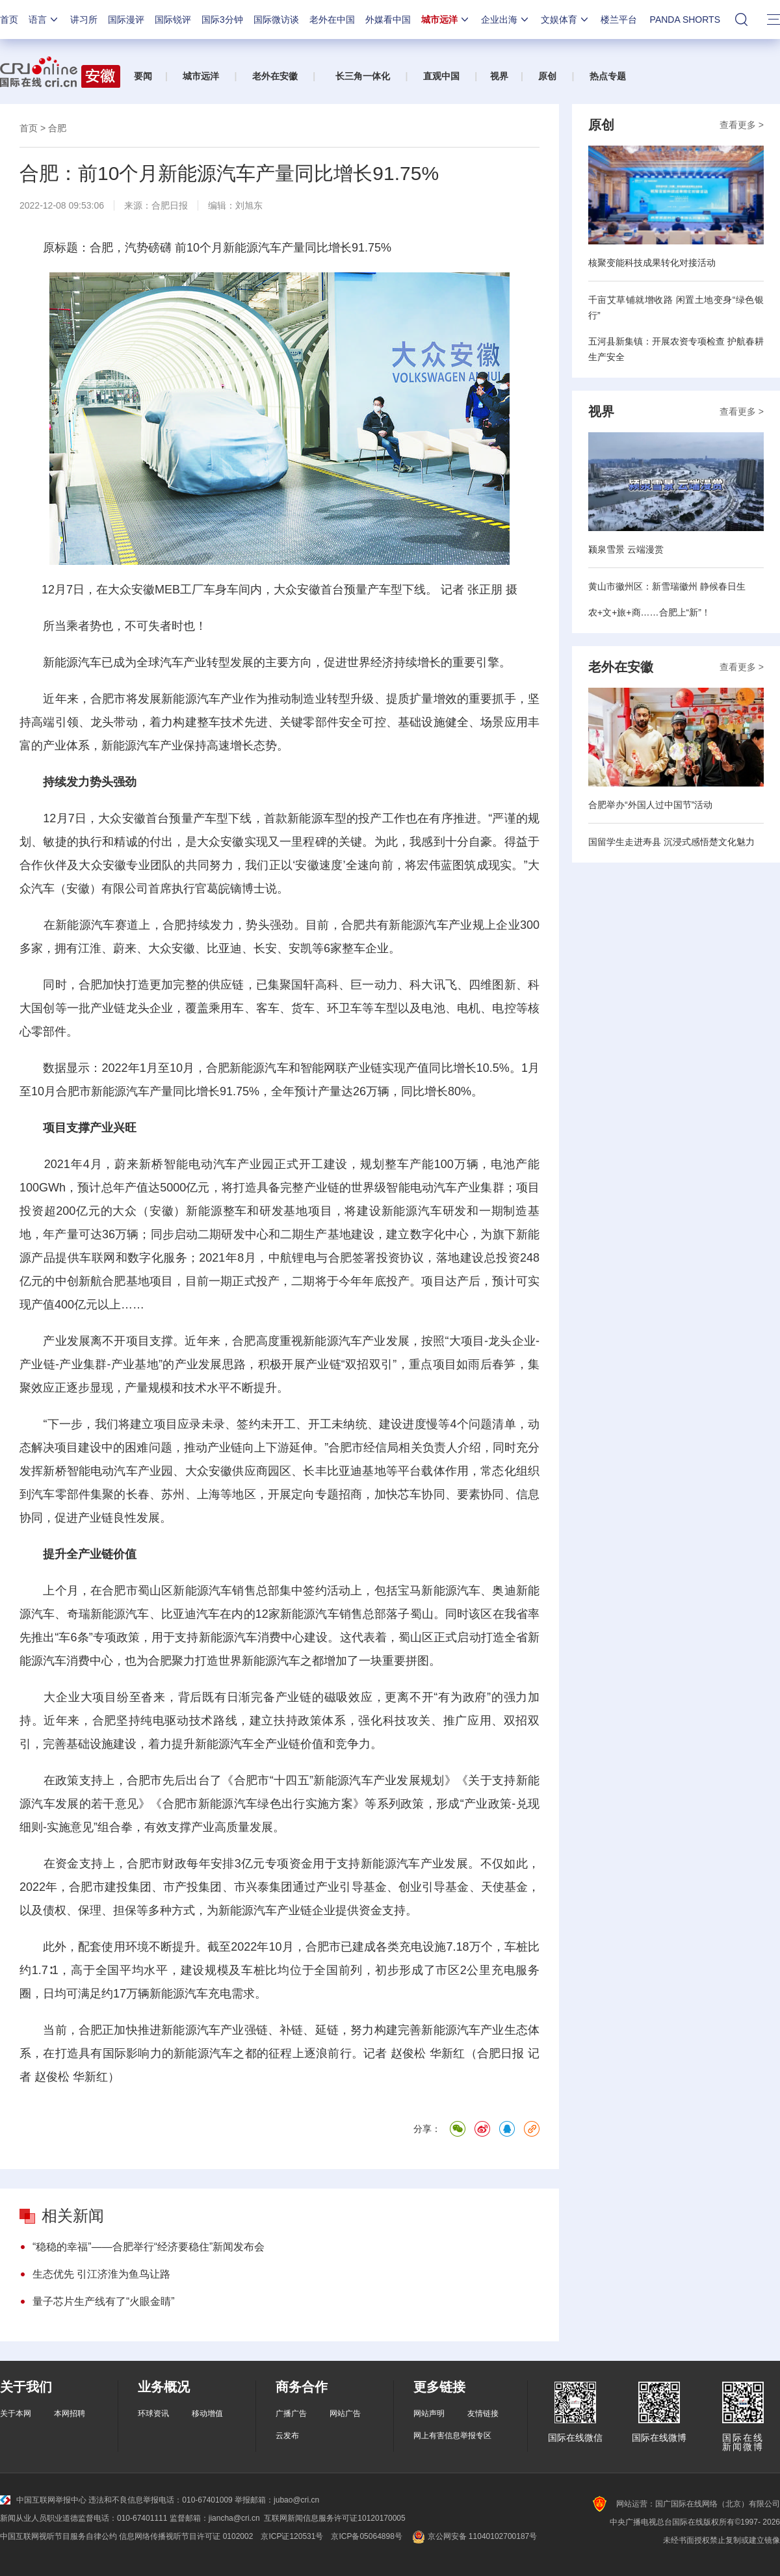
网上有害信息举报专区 (452, 2435)
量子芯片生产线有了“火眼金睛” (103, 2301)
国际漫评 (126, 19)
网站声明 (429, 2413)
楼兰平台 (619, 19)
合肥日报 (169, 205)
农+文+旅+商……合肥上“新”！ (649, 612)
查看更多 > (742, 125)
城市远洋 (446, 19)
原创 (547, 76)
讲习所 (84, 19)
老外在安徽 (275, 76)
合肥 (57, 128)
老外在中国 (332, 19)
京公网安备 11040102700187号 (473, 2536)
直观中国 (441, 76)
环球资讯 (153, 2413)
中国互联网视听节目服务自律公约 (58, 2536)
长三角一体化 (362, 76)
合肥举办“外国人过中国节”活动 (650, 805)
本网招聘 (69, 2413)
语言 (44, 19)
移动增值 (207, 2413)
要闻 (143, 76)
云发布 (287, 2435)
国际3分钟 (222, 19)
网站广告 (345, 2413)
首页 (9, 19)
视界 (499, 76)
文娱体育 (565, 19)
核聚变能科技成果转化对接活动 (652, 262)
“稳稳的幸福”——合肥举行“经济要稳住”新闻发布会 (148, 2246)
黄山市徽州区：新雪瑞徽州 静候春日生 (667, 586)
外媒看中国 (388, 19)
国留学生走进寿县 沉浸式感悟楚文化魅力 (671, 842)
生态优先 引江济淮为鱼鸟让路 (101, 2274)
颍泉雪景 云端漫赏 (626, 549)
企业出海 (505, 19)
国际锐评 (173, 19)
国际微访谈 (276, 19)
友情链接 (483, 2413)
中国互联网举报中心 (43, 2499)
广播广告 (291, 2413)
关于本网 (15, 2413)
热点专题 (608, 76)
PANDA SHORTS (685, 19)
